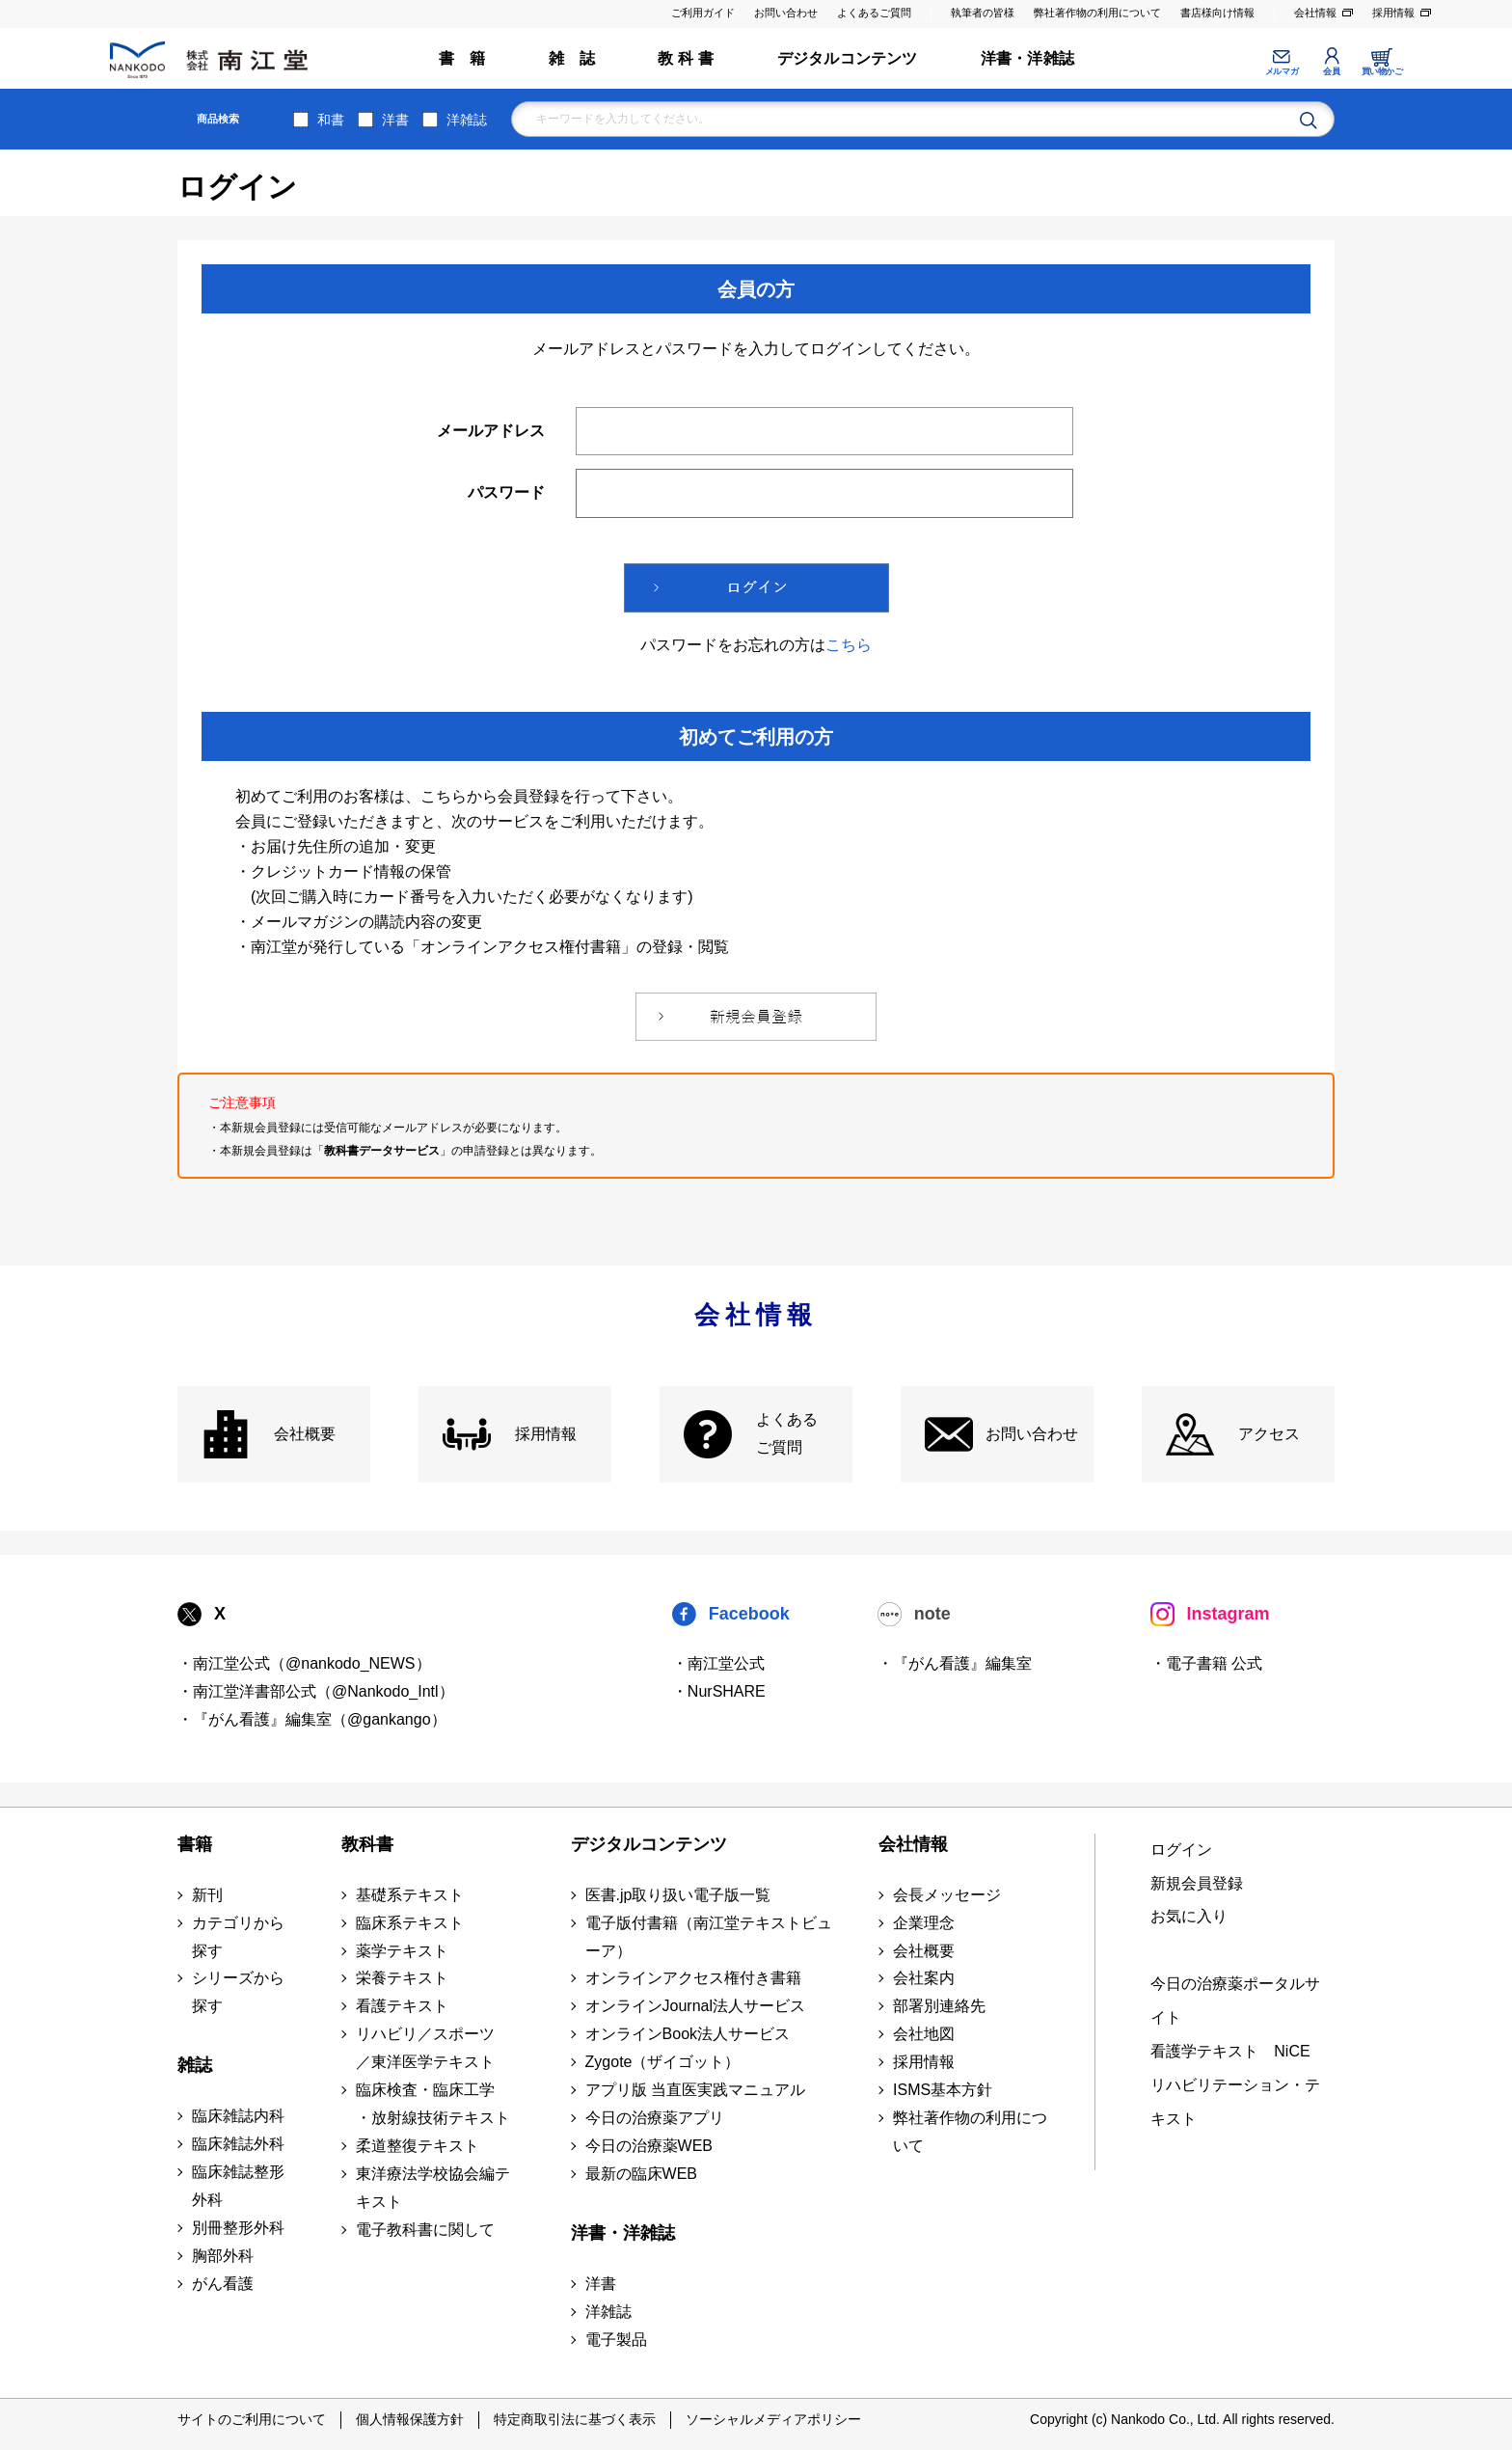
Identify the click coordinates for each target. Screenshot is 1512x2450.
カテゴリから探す (238, 1937)
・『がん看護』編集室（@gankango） (311, 1719)
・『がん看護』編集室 (955, 1663)
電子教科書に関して (425, 2229)
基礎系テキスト (410, 1895)
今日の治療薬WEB (649, 2145)
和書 (330, 119)
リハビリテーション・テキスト (1235, 2102)
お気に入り (1189, 1916)
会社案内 (924, 1978)
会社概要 (305, 1434)
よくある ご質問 (787, 1433)
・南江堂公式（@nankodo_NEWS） (304, 1663)
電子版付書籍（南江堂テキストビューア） (708, 1937)
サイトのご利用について (251, 2419)
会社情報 (1315, 12)
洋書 (395, 119)
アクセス (1269, 1434)
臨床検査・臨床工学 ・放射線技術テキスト (433, 2104)
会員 (1331, 71)
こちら (848, 645)
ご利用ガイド (703, 12)
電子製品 (616, 2339)
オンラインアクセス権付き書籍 (693, 1978)
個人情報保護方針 (410, 2419)
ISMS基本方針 (942, 2090)
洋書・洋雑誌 (1027, 58)
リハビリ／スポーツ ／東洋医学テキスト (425, 2048)
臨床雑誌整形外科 (238, 2186)
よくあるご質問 (874, 12)
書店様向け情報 (1217, 12)
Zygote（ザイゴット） (663, 2062)
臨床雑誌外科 (238, 2144)
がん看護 (223, 2283)
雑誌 (194, 2065)
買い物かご (1382, 71)
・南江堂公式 (718, 1663)
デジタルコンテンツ (847, 58)
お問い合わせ (786, 12)
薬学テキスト (402, 1951)
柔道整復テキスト (417, 2145)
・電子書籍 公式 (1206, 1663)
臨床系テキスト (410, 1923)
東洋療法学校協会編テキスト (433, 2187)
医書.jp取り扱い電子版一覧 (678, 1895)
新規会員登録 (1196, 1883)
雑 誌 (572, 58)
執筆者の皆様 (982, 12)
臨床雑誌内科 (238, 2116)
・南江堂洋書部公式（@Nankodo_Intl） (315, 1691)
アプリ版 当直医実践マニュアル (695, 2090)
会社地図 (924, 2034)
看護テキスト (402, 2006)
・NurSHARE (719, 1691)
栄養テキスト (402, 1978)
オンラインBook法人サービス (687, 2034)
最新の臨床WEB (641, 2173)
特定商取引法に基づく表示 (575, 2419)
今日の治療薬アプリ (654, 2118)
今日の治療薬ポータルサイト (1235, 2000)
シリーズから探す (238, 1992)
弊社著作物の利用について (1097, 12)
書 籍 (462, 58)
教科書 (367, 1844)
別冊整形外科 (238, 2227)
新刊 (207, 1895)
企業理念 (924, 1923)
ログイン (1181, 1849)
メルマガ (1281, 71)
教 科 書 (686, 58)
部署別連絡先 (939, 2006)
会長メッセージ (947, 1895)
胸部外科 (223, 2255)
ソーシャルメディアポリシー (773, 2419)
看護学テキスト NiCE (1230, 2051)
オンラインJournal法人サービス (695, 2006)
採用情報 (1393, 12)
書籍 (194, 1844)
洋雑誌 (466, 119)
